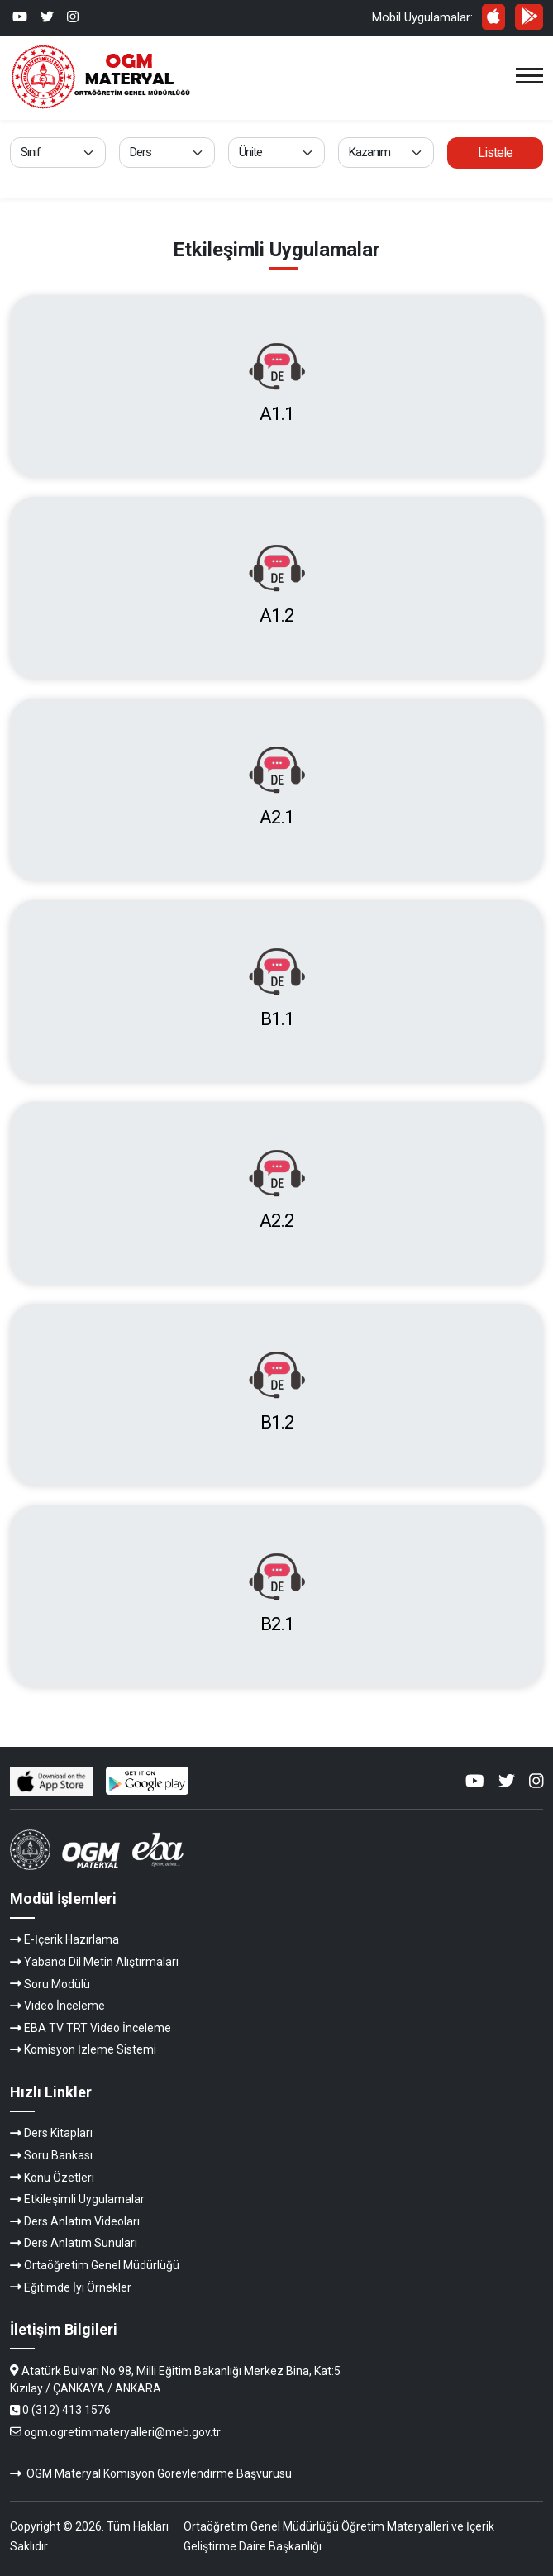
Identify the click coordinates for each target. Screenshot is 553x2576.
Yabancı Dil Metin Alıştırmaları (101, 1961)
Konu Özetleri (59, 2177)
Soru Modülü (57, 1984)
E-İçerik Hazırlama (71, 1939)
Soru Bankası (58, 2155)
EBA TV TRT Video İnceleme (97, 2028)
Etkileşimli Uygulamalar (84, 2199)
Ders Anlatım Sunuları (80, 2242)
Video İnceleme (64, 2005)
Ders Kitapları (58, 2133)
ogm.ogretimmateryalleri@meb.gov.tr (122, 2432)
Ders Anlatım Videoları (82, 2221)
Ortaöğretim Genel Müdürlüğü (101, 2265)
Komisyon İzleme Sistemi (90, 2049)
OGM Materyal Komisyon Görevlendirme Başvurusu (159, 2473)
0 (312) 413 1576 (66, 2409)
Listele (495, 152)
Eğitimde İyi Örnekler (77, 2287)
